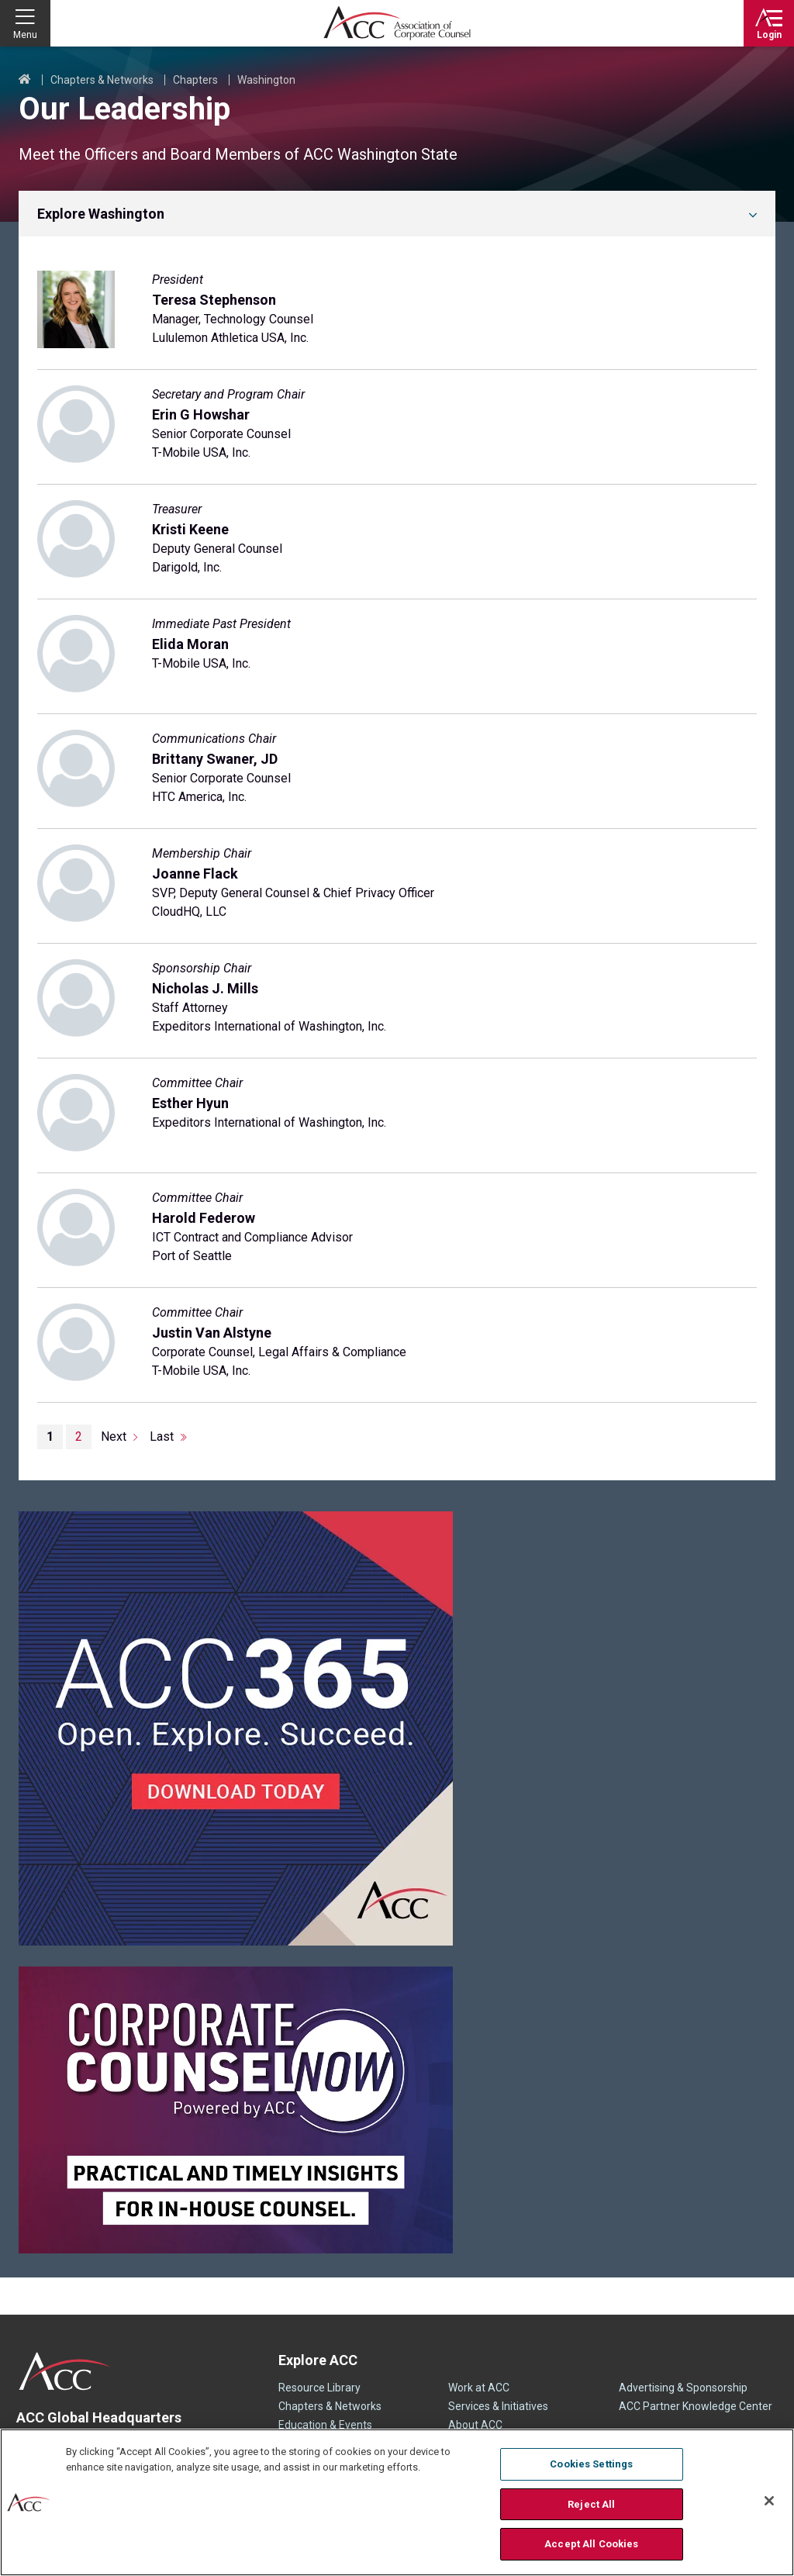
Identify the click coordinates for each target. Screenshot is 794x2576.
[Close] (769, 2501)
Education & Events (325, 2425)
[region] (397, 2502)
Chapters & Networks (102, 79)
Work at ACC (478, 2387)
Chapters (195, 79)
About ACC (475, 2425)
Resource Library (319, 2387)
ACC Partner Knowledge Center (695, 2406)
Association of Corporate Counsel (397, 23)
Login (769, 34)
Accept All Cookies (591, 2544)
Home (25, 80)
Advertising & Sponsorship (683, 2387)
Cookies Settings (591, 2464)
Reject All (591, 2504)
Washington (266, 79)
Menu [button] (25, 34)
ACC (64, 2371)
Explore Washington (100, 213)
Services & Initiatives (498, 2406)
